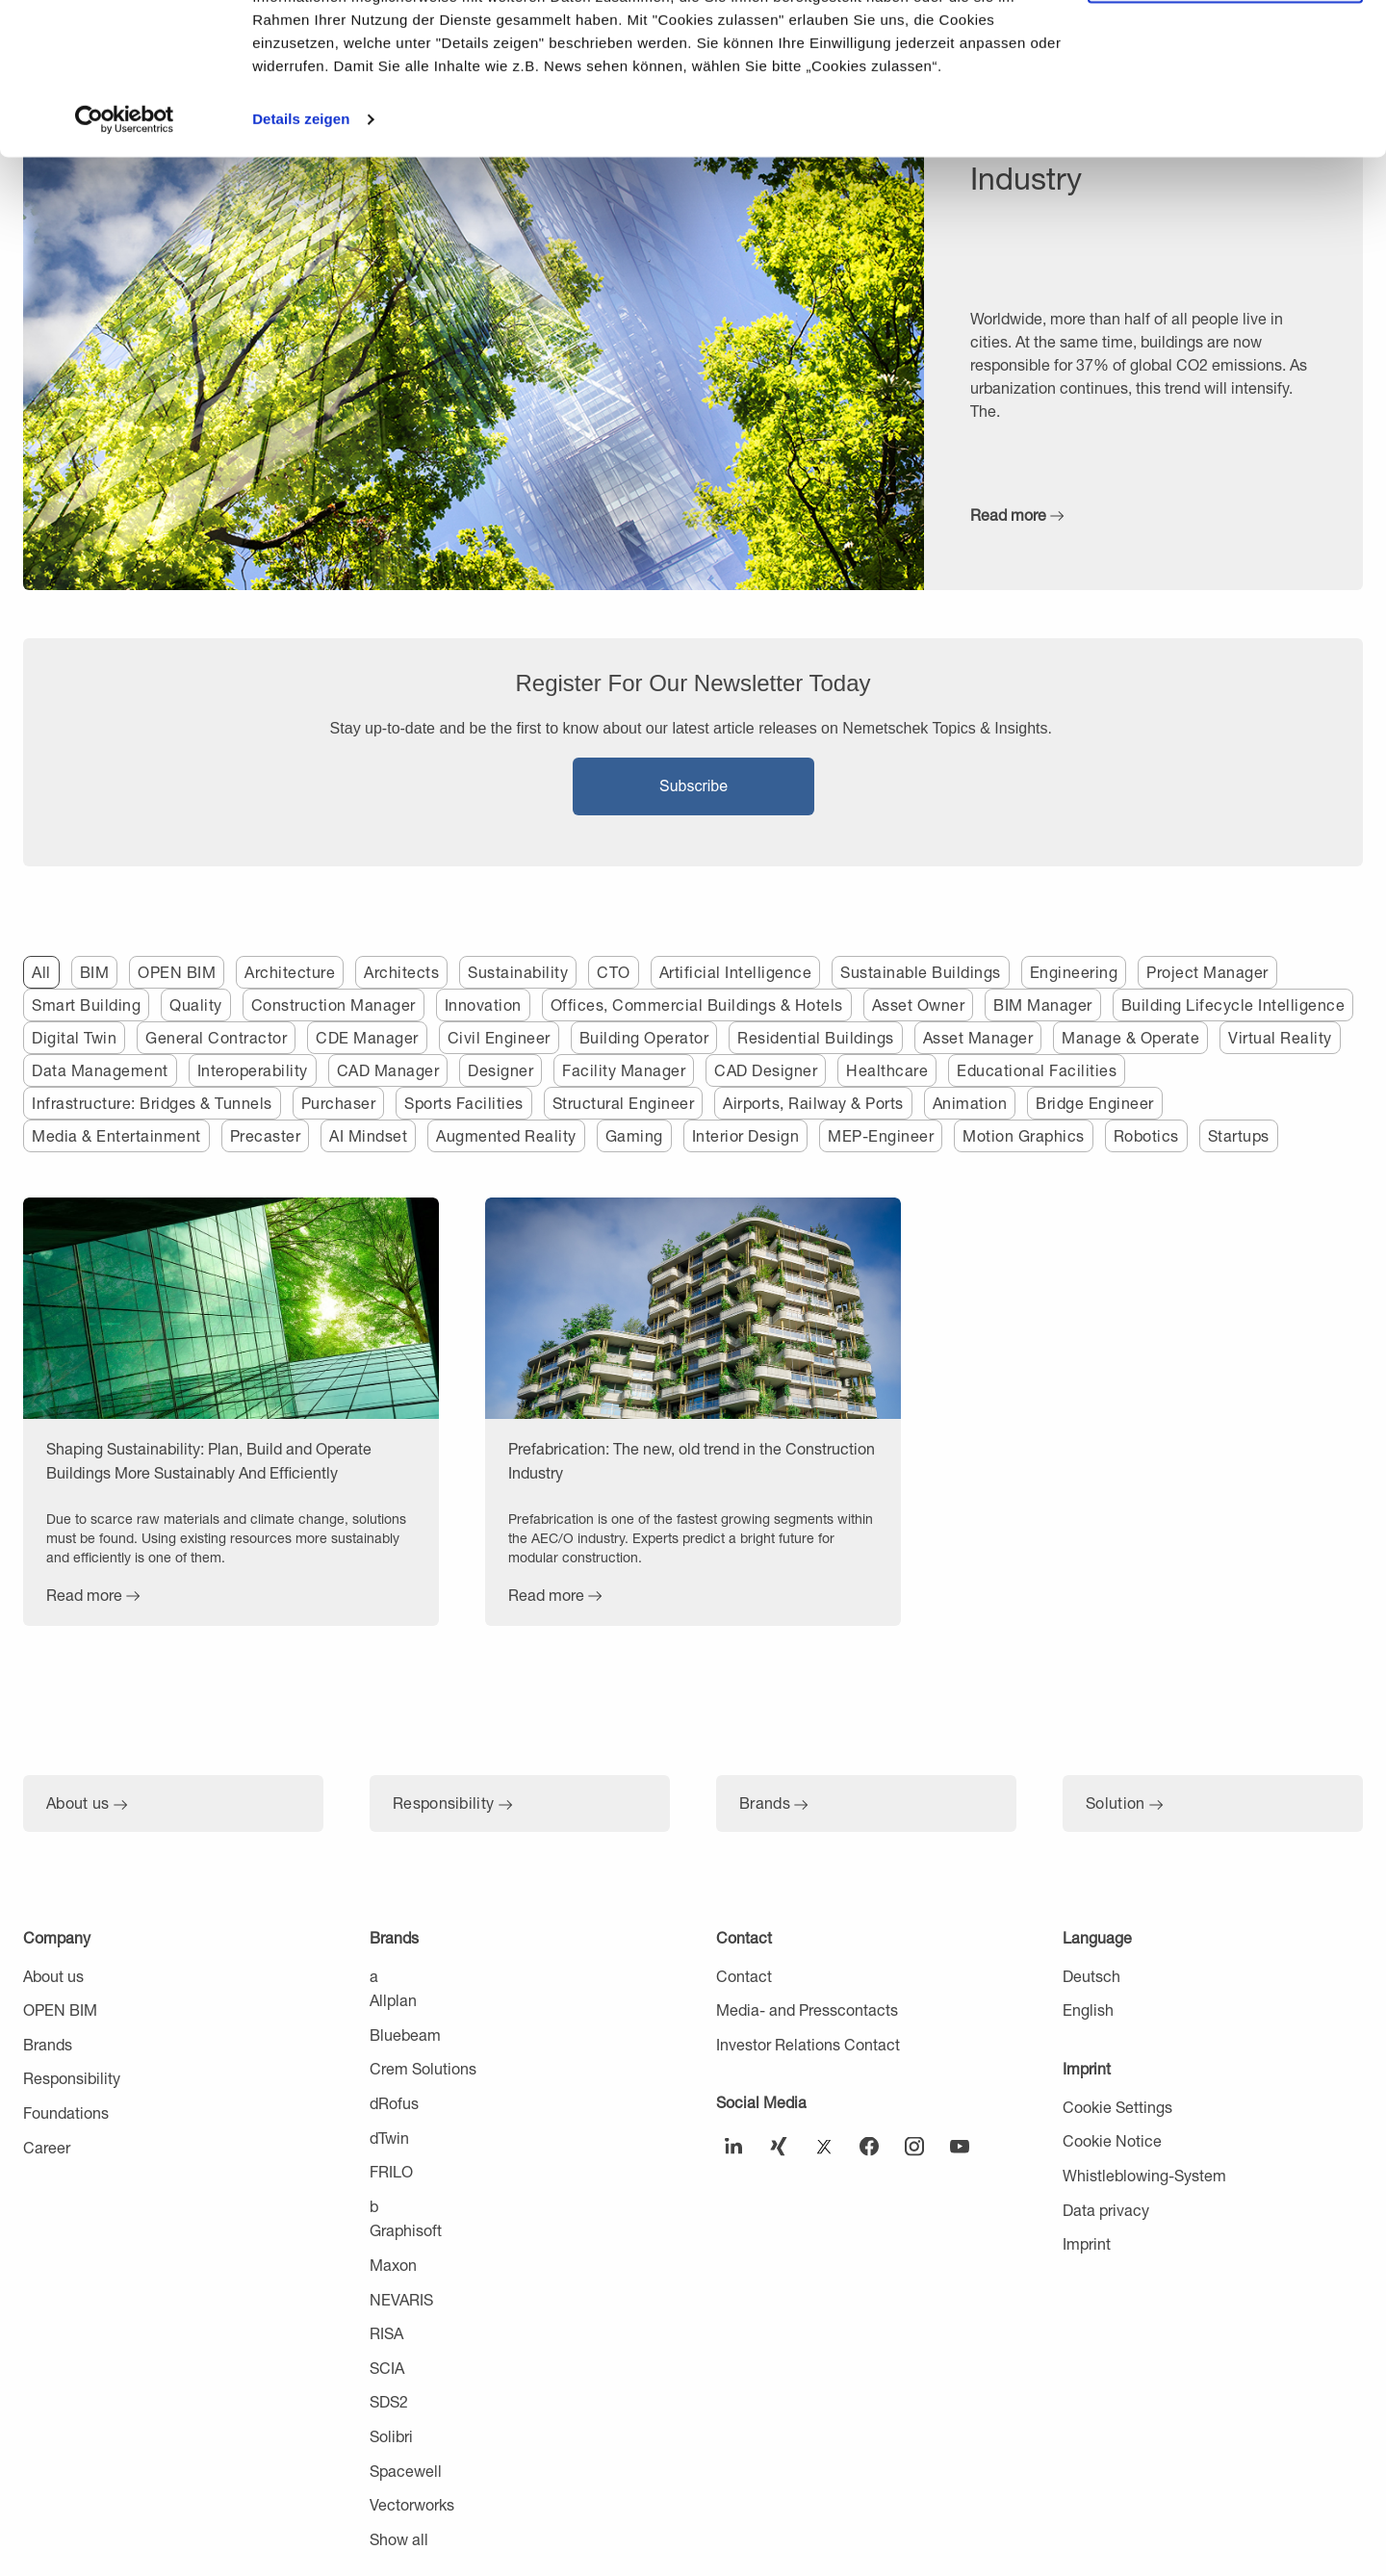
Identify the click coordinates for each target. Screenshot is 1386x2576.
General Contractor (216, 1037)
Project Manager (1207, 972)
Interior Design (746, 1135)
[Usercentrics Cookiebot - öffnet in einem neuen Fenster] (124, 261)
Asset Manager (978, 1037)
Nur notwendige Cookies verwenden (1225, 112)
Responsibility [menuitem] (71, 2078)
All (41, 972)
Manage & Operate (1130, 1037)
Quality (195, 1004)
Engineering (1074, 972)
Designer (500, 1070)
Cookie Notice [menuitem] (1112, 2140)
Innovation (483, 1004)
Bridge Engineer (1095, 1103)
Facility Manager (623, 1070)
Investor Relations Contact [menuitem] (808, 2044)
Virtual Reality (1280, 1037)
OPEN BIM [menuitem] (60, 2009)
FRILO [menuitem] (391, 2171)
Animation (970, 1103)
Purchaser (338, 1103)
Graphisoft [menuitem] (406, 2230)
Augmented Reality (506, 1135)
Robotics (1146, 1135)
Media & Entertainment (116, 1135)
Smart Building (86, 1004)
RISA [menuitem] (386, 2333)
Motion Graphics (1023, 1135)
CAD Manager (388, 1070)
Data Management (100, 1070)
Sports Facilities (464, 1103)
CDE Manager (367, 1037)
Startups (1239, 1135)
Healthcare (887, 1070)
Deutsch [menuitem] (1091, 1976)
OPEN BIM (177, 972)
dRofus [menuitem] (394, 2103)
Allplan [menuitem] (393, 2000)
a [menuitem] (374, 1976)
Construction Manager (333, 1004)
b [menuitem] (374, 2206)
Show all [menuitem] (399, 2539)
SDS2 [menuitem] (389, 2401)
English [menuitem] (1088, 2009)
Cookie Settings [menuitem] (1117, 2107)
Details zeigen (300, 261)
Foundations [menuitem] (66, 2112)
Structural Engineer (623, 1103)
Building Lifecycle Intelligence (1233, 1004)
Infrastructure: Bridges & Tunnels (152, 1103)
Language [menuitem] (1097, 1937)
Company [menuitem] (56, 1937)
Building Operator (644, 1037)
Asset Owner (918, 1004)
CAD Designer (765, 1070)
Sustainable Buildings (920, 972)
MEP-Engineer (881, 1135)
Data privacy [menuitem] (1106, 2210)
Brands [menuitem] (47, 2044)
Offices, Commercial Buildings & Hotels (697, 1004)
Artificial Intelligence (735, 972)
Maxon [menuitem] (393, 2264)
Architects (401, 972)
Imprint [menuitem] (1087, 2068)
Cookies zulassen (1225, 47)
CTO (613, 972)
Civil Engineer (499, 1037)
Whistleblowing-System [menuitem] (1144, 2175)
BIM (95, 972)
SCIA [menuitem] (387, 2367)
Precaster (265, 1135)
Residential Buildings (815, 1037)
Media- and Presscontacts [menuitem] (807, 2009)
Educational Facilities (1036, 1070)
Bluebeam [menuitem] (405, 2034)
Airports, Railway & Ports (813, 1103)
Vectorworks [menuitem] (412, 2504)
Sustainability (518, 972)
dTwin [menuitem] (389, 2137)
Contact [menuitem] (744, 1937)
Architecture (289, 972)
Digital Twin (74, 1037)
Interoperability (252, 1070)
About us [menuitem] (53, 1976)
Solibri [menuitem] (391, 2436)
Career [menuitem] (46, 2147)
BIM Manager (1042, 1004)
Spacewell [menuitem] (406, 2470)
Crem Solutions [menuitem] (423, 2068)
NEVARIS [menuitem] (401, 2299)
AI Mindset (368, 1135)
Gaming (634, 1135)
